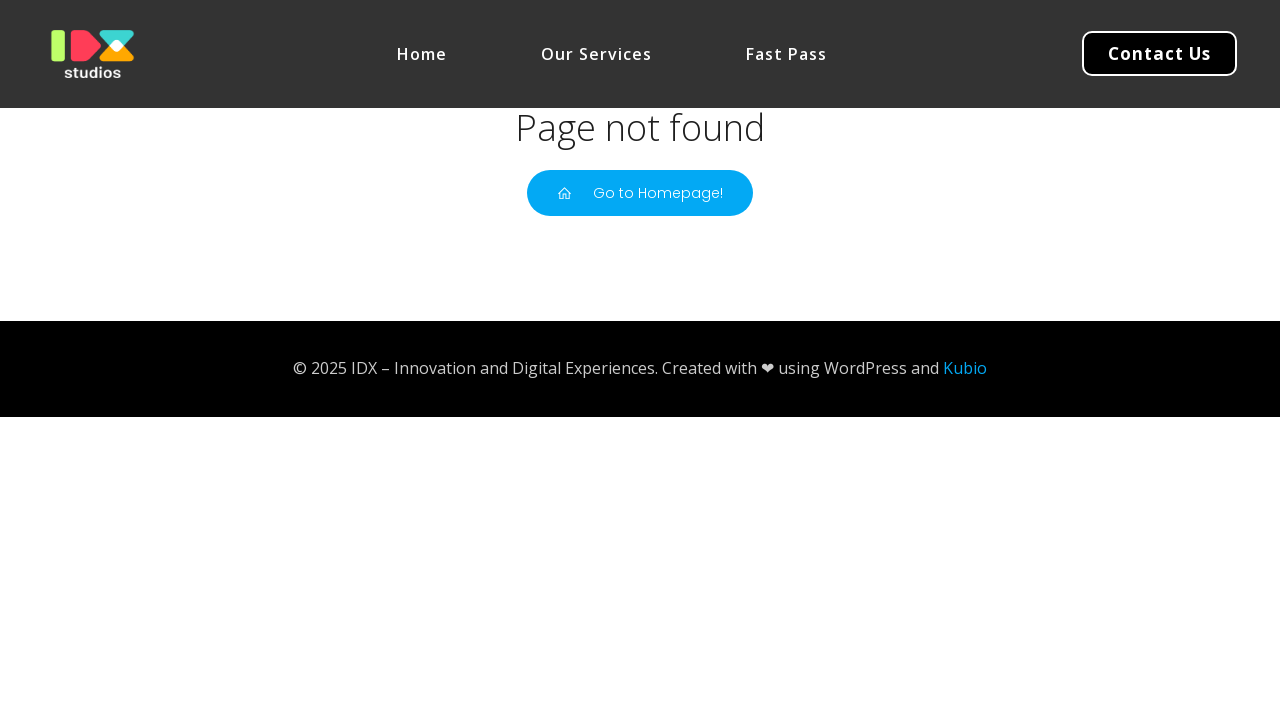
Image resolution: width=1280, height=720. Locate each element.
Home (422, 54)
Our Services (596, 54)
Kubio (965, 368)
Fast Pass (786, 54)
